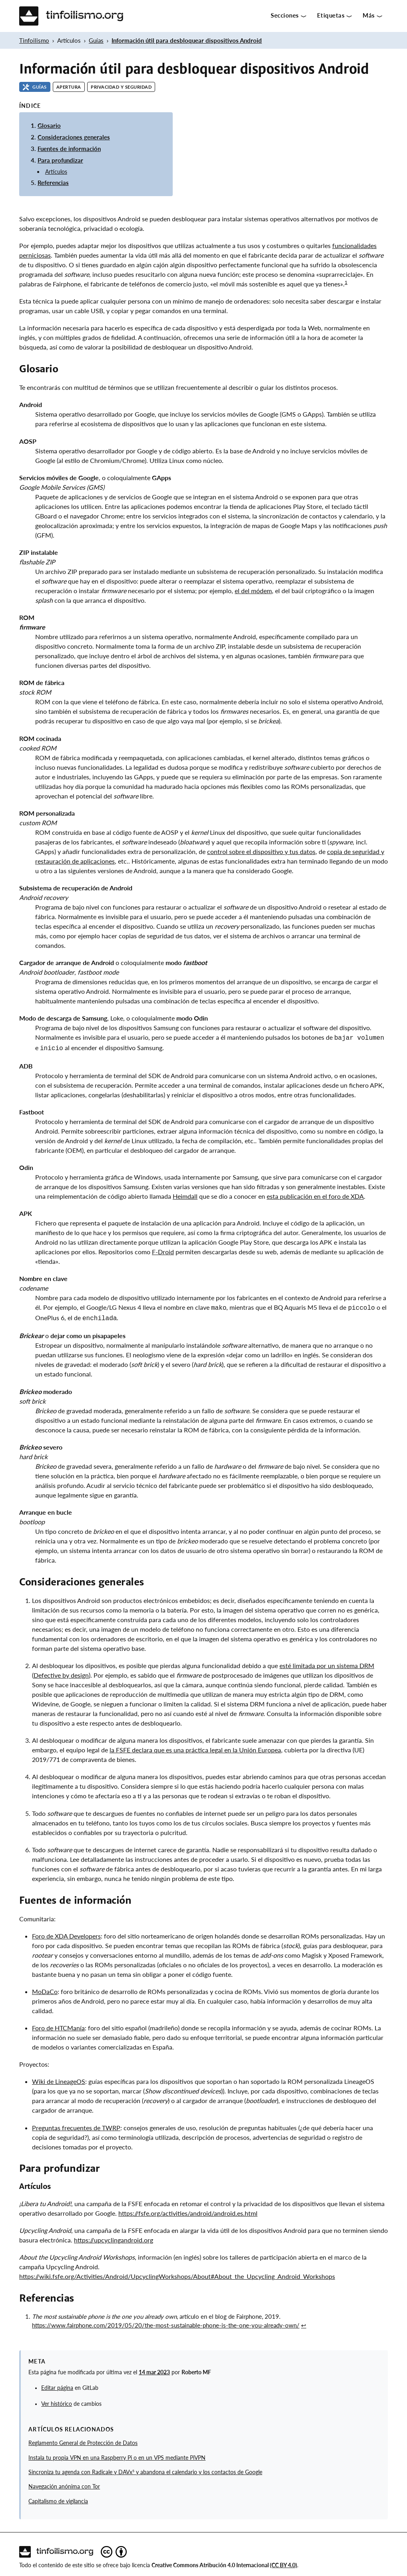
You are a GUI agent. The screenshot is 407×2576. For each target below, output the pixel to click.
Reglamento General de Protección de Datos (83, 2440)
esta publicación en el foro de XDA (315, 1194)
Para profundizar (60, 160)
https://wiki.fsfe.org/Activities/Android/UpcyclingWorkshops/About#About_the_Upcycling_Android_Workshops (177, 2273)
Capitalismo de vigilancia (58, 2498)
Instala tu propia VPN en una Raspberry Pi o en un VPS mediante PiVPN (116, 2454)
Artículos (56, 171)
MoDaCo (45, 1988)
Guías (96, 40)
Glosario (49, 125)
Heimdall (185, 1194)
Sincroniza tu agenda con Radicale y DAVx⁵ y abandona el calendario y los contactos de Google (145, 2469)
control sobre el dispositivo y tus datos (261, 851)
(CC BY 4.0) (283, 2561)
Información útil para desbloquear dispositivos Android (187, 40)
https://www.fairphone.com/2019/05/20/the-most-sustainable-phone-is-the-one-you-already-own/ (165, 2322)
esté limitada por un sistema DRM (326, 1662)
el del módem (253, 590)
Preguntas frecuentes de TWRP (76, 2124)
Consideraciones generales (74, 137)
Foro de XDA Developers (66, 1932)
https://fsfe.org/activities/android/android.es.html (187, 2210)
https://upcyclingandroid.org (113, 2236)
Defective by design (61, 1672)
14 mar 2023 (154, 2369)
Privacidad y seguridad (121, 86)
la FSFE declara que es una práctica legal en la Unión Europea (195, 1746)
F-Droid (163, 1250)
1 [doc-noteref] (346, 282)
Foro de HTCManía (58, 2024)
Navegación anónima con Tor (64, 2483)
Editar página (57, 2384)
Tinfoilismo (34, 40)
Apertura (68, 86)
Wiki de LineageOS (58, 2078)
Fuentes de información (69, 148)
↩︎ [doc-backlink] (303, 2322)
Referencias (53, 182)
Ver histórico (56, 2400)
